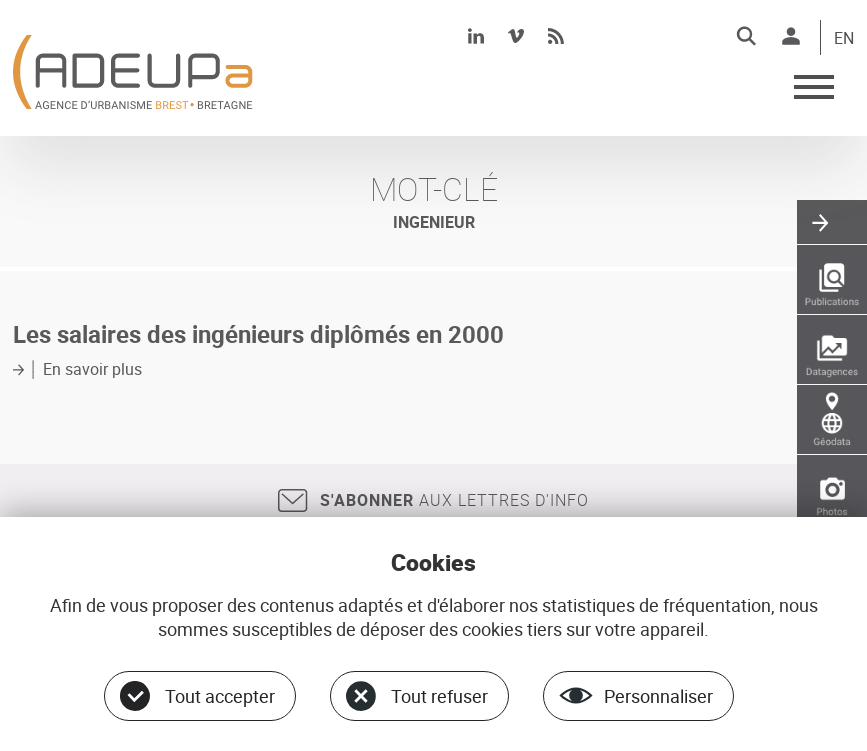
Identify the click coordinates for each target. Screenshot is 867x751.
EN (844, 39)
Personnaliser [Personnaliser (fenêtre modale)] (658, 696)
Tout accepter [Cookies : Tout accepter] (220, 696)
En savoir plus (92, 369)
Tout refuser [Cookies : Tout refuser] (439, 696)
